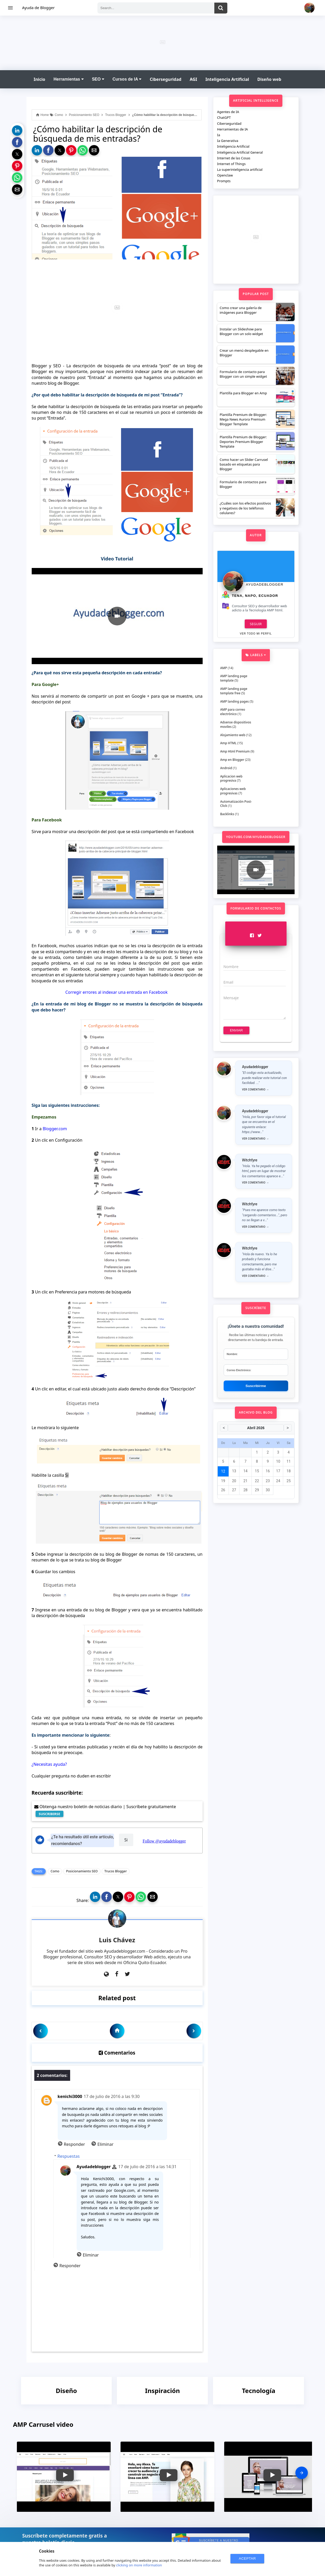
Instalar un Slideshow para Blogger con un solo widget (241, 331)
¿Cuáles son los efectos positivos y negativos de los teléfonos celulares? (245, 508)
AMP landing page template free (233, 691)
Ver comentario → (255, 1089)
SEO (98, 79)
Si (126, 1840)
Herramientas (69, 79)
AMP (223, 668)
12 (223, 1471)
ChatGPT (224, 117)
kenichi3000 (70, 2096)
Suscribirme (256, 1386)
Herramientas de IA (232, 129)
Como (55, 1871)
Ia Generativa (227, 140)
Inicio (39, 79)
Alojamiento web (233, 735)
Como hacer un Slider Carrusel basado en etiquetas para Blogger (244, 464)
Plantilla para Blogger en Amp (243, 393)
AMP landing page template (233, 678)
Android (226, 768)
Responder (74, 2144)
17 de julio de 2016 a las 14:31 (147, 2166)
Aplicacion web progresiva (231, 778)
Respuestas (68, 2156)
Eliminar (105, 2144)
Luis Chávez (117, 1940)
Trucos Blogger (115, 1871)
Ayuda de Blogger (38, 7)
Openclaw (225, 175)
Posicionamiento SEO (81, 1871)
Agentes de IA (228, 111)
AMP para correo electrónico (232, 711)
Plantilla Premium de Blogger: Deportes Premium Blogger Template (243, 442)
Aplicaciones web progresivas (233, 791)
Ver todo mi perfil (256, 633)
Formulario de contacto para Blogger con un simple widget (243, 374)
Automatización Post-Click (236, 803)
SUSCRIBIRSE (49, 1814)
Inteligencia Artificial (227, 79)
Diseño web (269, 79)
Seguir (256, 624)
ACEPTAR (247, 2558)
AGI (193, 79)
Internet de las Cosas (233, 158)
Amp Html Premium (235, 751)
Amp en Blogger (232, 759)
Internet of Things (231, 163)
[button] (17, 130)
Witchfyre (249, 1160)
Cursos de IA (127, 79)
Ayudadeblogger (94, 2166)
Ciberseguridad (165, 79)
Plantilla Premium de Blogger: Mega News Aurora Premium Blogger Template (243, 419)
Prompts (224, 181)
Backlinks (227, 814)
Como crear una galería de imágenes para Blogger (241, 310)
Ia (218, 135)
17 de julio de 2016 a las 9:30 (112, 2096)
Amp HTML (228, 743)
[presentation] (301, 2473)
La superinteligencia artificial (240, 169)
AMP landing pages (234, 701)
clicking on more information (139, 2565)
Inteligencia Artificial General (240, 152)
